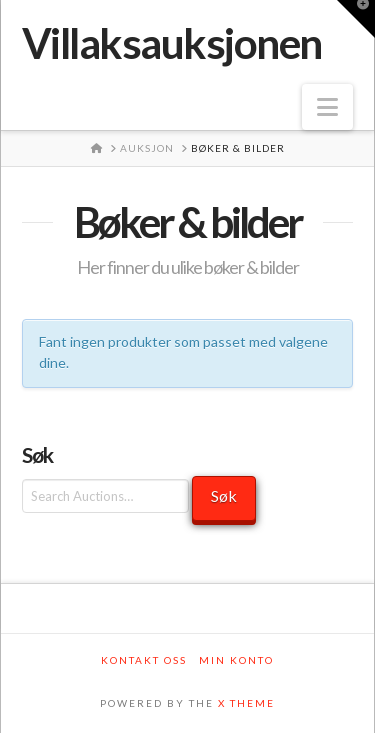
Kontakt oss (144, 660)
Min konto (236, 660)
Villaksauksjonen (172, 43)
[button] (327, 107)
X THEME (246, 703)
